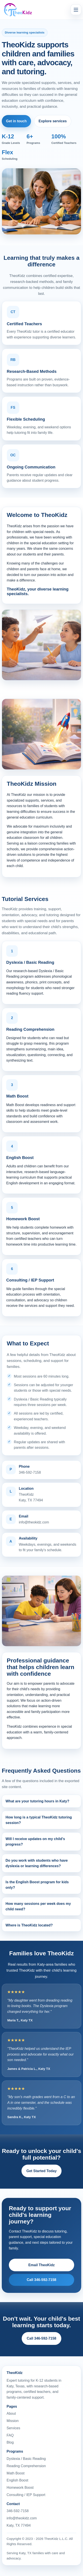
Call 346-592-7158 (41, 2280)
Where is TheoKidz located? (29, 1925)
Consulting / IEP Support (26, 2495)
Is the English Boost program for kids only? (37, 1885)
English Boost (17, 2480)
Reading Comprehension (26, 2466)
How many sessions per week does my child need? (38, 1906)
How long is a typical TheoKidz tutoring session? (39, 1820)
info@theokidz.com (34, 1522)
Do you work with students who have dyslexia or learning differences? (37, 1863)
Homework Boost (20, 2487)
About (11, 2413)
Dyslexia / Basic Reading (26, 2459)
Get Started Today (41, 2171)
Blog (10, 2442)
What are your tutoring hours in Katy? (37, 1801)
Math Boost (16, 2473)
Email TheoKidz (41, 2265)
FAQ (10, 2435)
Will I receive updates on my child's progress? (35, 1841)
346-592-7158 (30, 1472)
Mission (13, 2421)
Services (13, 2428)
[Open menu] (76, 9)
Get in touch (16, 121)
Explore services (53, 121)
